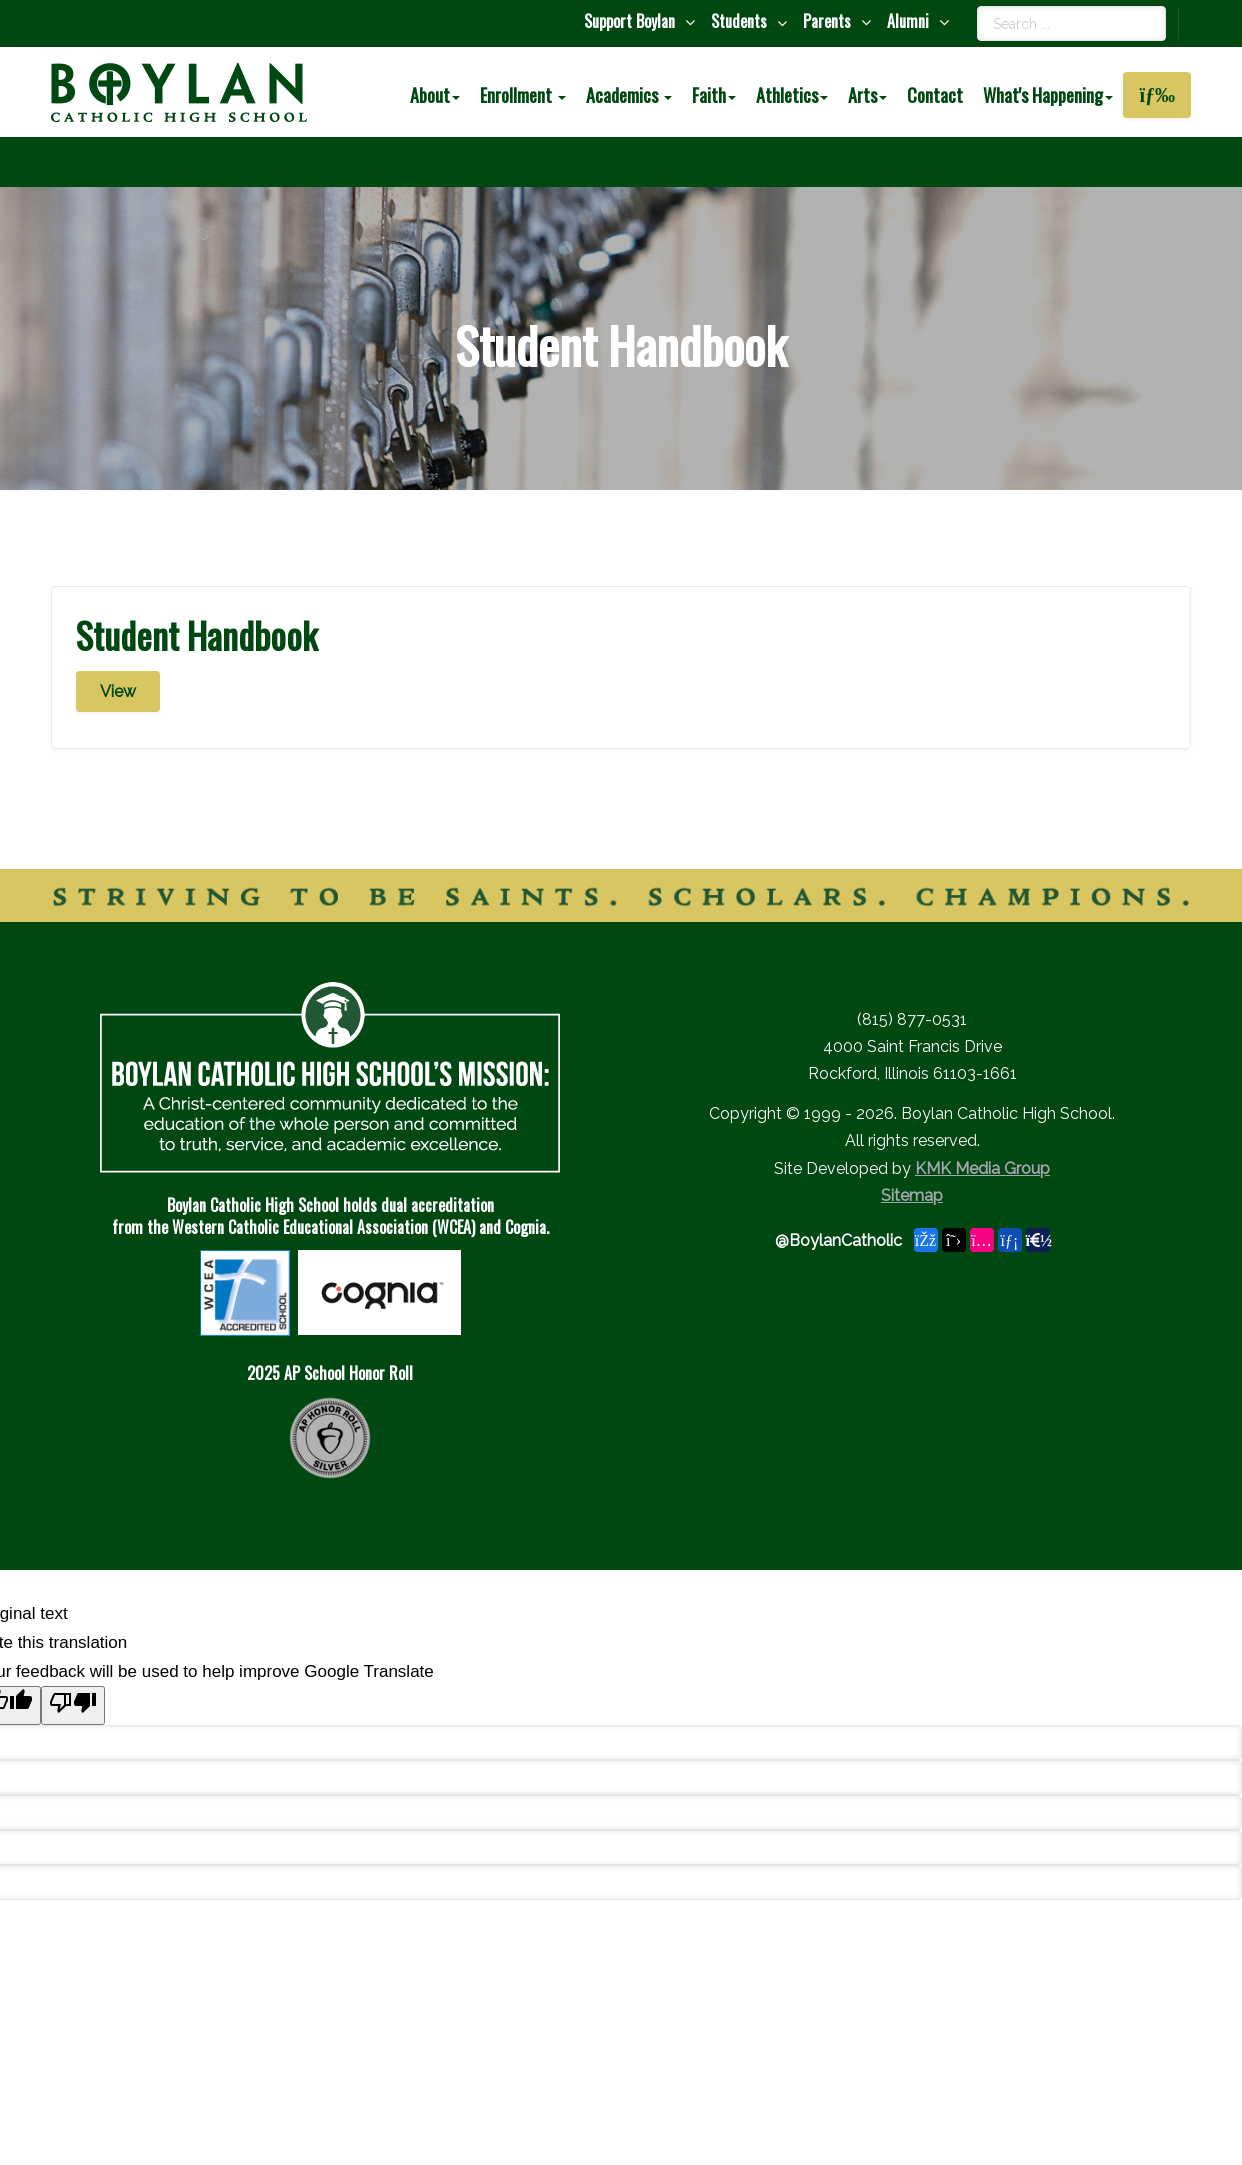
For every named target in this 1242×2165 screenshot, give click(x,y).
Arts (867, 95)
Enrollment (523, 95)
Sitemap (912, 1195)
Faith (714, 95)
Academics (629, 95)
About (435, 95)
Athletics (792, 95)
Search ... (977, 6)
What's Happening (1048, 95)
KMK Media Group (982, 1168)
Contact (935, 95)
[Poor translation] (73, 1705)
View (118, 691)
